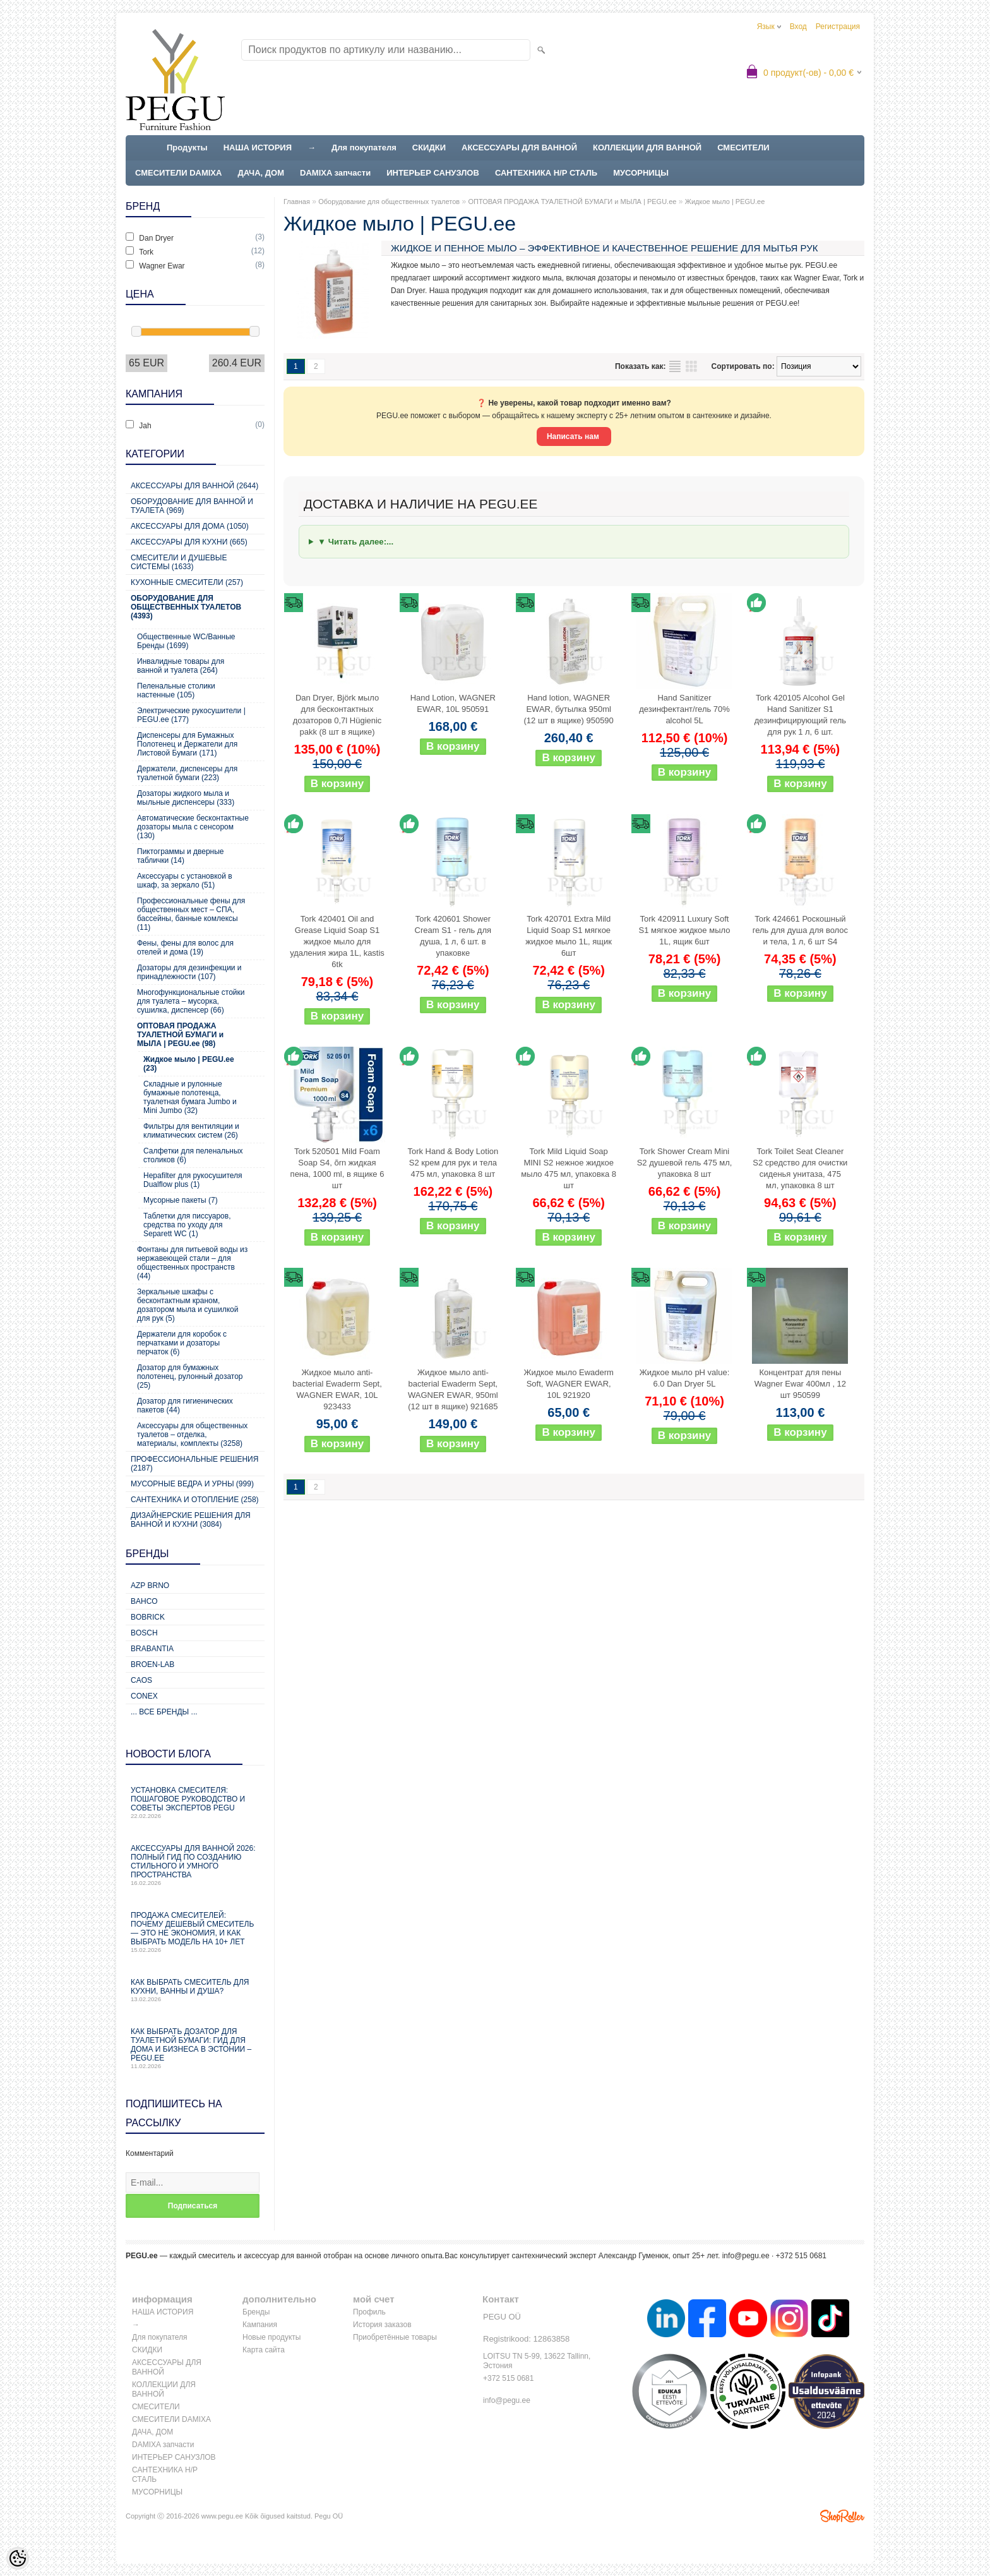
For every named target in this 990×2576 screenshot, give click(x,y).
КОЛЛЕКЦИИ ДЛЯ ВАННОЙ (647, 147)
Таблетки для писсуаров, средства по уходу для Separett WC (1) (187, 1225)
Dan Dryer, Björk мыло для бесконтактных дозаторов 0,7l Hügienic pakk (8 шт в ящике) (337, 715)
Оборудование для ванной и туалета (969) (192, 506)
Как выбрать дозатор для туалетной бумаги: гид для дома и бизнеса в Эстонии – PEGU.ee (195, 2048)
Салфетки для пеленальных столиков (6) (193, 1155)
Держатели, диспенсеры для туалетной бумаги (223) (187, 773)
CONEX (144, 1696)
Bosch (144, 1632)
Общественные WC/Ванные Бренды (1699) (186, 641)
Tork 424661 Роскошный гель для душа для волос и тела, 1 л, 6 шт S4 (800, 930)
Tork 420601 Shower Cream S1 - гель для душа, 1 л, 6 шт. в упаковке (453, 936)
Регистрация (838, 26)
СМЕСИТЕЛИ (743, 147)
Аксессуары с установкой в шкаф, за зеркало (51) (184, 880)
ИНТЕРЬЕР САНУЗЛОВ (432, 173)
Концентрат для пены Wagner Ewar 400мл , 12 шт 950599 (800, 1384)
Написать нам (574, 436)
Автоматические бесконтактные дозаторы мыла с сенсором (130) (193, 827)
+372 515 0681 (508, 2378)
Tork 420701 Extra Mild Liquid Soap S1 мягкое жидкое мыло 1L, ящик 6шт (568, 936)
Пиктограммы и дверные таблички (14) (180, 856)
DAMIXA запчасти (335, 173)
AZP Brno (150, 1585)
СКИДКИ (429, 147)
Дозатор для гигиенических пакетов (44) (185, 1405)
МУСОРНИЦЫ (641, 173)
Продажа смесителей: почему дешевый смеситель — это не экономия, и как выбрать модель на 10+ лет (195, 1932)
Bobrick (148, 1617)
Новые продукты (271, 2337)
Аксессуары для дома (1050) (190, 526)
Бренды (256, 2312)
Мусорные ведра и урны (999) (192, 1483)
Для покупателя (364, 147)
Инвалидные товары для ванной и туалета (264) (180, 666)
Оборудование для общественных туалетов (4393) (186, 607)
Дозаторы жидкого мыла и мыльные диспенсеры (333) (185, 798)
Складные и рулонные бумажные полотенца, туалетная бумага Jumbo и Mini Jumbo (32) (190, 1097)
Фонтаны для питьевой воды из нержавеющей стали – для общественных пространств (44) (192, 1262)
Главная (296, 201)
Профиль (369, 2312)
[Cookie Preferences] (17, 2558)
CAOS (141, 1680)
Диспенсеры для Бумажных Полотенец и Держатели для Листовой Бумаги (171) (187, 744)
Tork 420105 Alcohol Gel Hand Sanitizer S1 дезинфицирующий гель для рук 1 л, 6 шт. (800, 715)
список (675, 366)
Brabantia (152, 1648)
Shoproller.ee (842, 2516)
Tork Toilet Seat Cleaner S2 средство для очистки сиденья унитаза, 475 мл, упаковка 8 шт (800, 1168)
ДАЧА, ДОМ (260, 173)
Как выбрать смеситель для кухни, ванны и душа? (195, 1990)
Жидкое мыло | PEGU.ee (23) (188, 1064)
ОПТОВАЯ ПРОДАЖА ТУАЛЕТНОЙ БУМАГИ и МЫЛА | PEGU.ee (572, 201)
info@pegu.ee (746, 2255)
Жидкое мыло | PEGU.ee (725, 201)
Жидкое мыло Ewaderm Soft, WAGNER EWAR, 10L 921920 (568, 1384)
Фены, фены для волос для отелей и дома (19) (185, 947)
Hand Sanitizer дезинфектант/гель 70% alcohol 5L (684, 709)
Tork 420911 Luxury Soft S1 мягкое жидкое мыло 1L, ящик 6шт (685, 930)
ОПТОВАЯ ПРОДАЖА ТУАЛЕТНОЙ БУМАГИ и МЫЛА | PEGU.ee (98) (180, 1034)
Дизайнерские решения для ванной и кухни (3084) (191, 1520)
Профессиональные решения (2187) (194, 1463)
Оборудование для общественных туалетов (389, 201)
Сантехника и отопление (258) (195, 1499)
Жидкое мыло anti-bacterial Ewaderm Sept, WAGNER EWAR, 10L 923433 (337, 1389)
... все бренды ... (164, 1711)
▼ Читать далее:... (355, 541)
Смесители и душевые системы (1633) (179, 562)
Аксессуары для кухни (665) (189, 542)
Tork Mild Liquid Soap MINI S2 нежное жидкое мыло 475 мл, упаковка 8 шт (568, 1168)
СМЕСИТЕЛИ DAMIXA (178, 173)
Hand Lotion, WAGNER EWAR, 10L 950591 (453, 703)
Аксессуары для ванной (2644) (194, 485)
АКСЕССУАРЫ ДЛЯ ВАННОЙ (519, 147)
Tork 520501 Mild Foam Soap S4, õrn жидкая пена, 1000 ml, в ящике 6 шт (337, 1168)
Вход (798, 26)
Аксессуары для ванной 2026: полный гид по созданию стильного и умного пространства (195, 1865)
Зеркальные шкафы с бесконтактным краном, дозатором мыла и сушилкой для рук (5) (187, 1305)
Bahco (144, 1601)
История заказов (382, 2324)
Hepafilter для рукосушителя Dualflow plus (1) (192, 1180)
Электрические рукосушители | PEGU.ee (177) (191, 715)
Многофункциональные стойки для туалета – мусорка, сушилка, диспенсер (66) (190, 1001)
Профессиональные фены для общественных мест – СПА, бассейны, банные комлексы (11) (191, 914)
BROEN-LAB (152, 1664)
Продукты (187, 147)
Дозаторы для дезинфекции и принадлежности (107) (189, 972)
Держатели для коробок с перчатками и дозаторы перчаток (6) (182, 1343)
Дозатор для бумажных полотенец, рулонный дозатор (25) (190, 1376)
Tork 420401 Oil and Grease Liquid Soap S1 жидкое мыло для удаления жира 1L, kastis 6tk (337, 941)
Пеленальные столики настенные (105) (176, 690)
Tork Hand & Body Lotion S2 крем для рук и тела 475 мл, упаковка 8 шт (452, 1163)
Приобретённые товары (395, 2337)
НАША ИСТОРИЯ (258, 147)
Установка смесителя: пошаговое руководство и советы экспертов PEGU (195, 1802)
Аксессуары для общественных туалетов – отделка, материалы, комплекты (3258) (192, 1434)
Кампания (259, 2324)
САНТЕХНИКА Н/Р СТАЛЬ (546, 173)
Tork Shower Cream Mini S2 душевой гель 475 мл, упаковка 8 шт (684, 1163)
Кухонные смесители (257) (187, 582)
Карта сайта (263, 2349)
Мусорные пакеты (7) (180, 1200)
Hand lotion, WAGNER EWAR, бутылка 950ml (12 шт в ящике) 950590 (569, 709)
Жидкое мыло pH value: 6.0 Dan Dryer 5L (685, 1378)
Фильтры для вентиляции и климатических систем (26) (191, 1131)
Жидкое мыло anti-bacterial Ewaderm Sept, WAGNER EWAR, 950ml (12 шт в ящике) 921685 (453, 1389)
